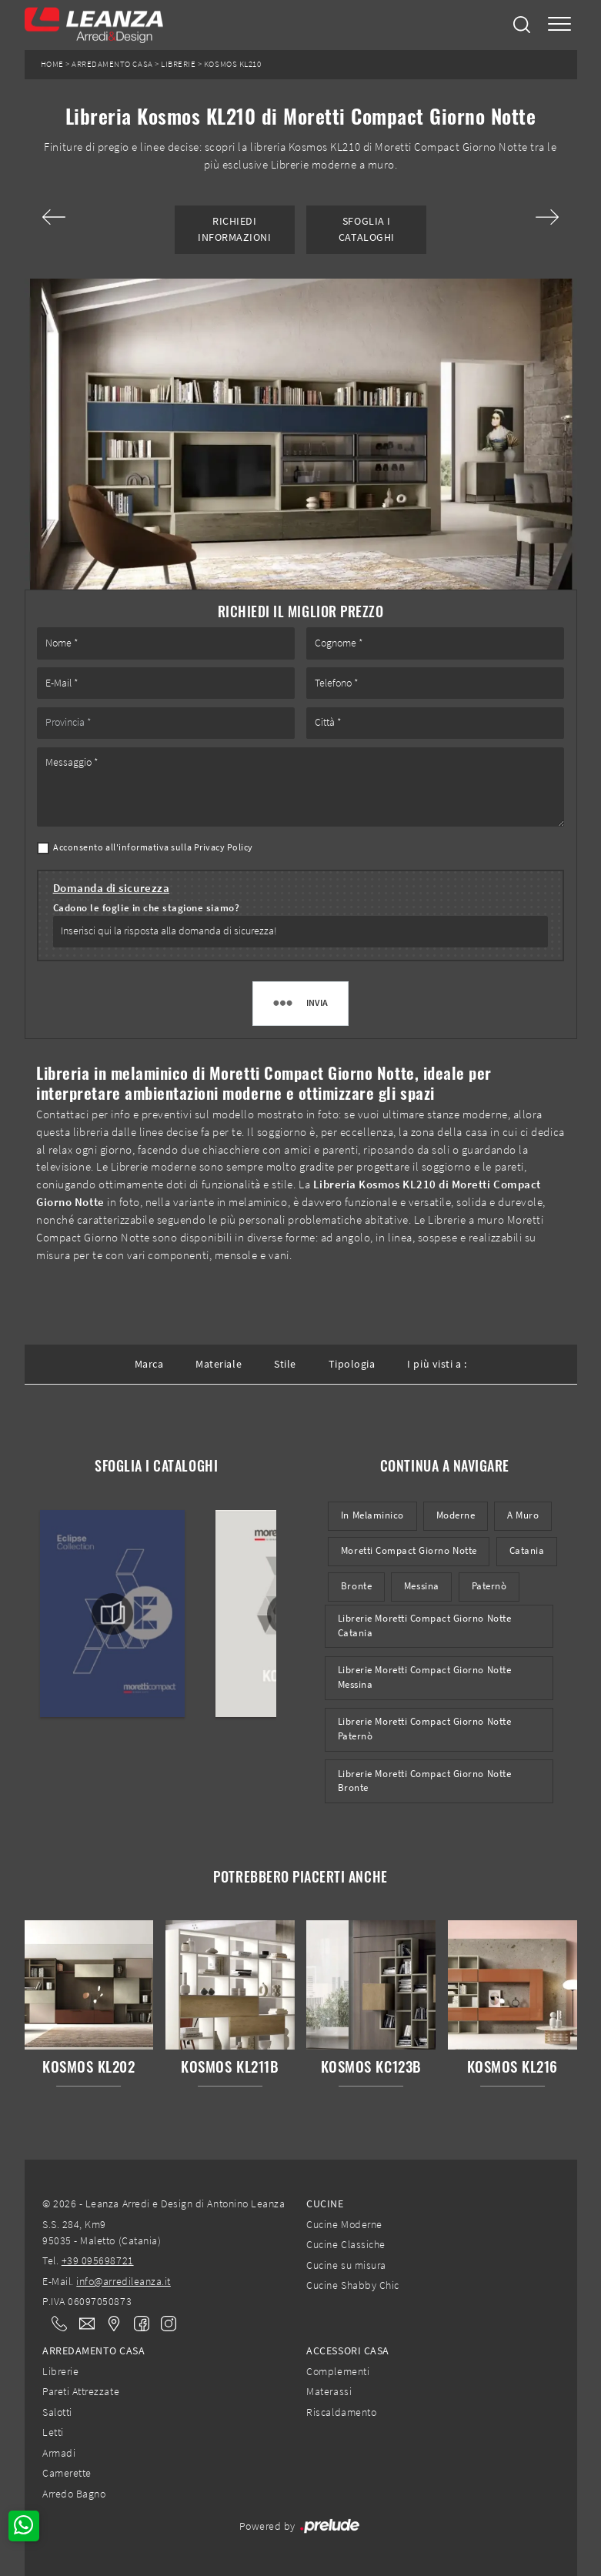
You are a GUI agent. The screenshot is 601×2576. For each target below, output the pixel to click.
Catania (527, 1550)
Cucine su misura (346, 2265)
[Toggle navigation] (559, 25)
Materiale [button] (218, 1364)
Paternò (489, 1586)
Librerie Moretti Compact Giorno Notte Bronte (424, 1781)
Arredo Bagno (73, 2494)
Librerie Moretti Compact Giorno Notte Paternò (424, 1729)
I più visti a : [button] (436, 1364)
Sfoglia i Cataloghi (367, 229)
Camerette (67, 2473)
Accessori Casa (347, 2350)
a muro (523, 1515)
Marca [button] (149, 1364)
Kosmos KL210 (232, 64)
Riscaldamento (341, 2412)
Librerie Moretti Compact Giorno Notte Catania (424, 1625)
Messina (421, 1586)
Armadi (58, 2453)
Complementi (337, 2371)
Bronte (356, 1586)
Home (52, 64)
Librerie (178, 64)
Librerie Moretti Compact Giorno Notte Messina (424, 1677)
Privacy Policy (223, 847)
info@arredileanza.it (123, 2281)
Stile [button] (285, 1364)
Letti (53, 2432)
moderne (456, 1515)
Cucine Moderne (344, 2224)
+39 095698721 (98, 2260)
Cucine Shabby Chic (352, 2285)
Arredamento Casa (112, 64)
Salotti (57, 2412)
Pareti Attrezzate (80, 2391)
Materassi (329, 2391)
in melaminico (372, 1515)
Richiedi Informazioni (234, 229)
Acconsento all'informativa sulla (153, 847)
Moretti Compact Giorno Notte (409, 1550)
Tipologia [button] (352, 1364)
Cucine (324, 2203)
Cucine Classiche (345, 2244)
